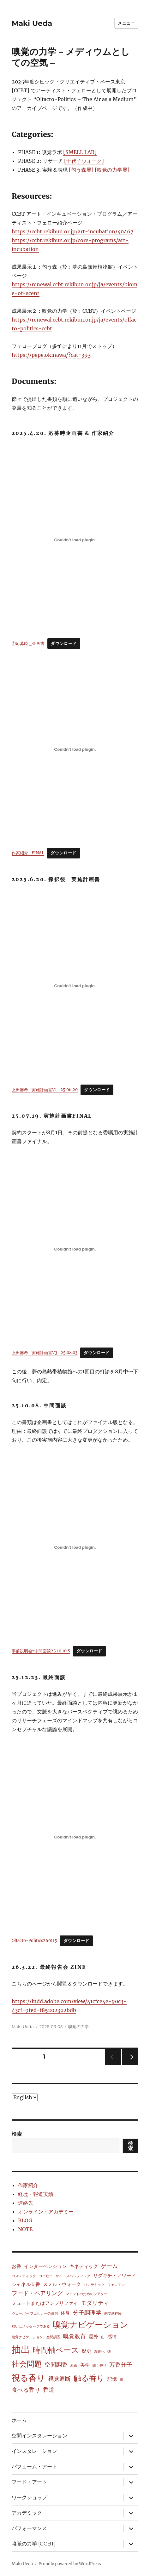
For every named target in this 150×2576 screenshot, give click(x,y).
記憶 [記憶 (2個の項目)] (112, 2379)
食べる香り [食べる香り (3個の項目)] (26, 2389)
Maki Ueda (32, 23)
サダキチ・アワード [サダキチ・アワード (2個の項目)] (114, 2275)
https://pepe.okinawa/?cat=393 (51, 355)
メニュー (126, 23)
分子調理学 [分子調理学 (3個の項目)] (87, 2312)
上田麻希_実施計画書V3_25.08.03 (44, 1352)
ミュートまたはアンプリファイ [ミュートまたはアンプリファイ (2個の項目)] (45, 2303)
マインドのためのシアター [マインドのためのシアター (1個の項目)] (86, 2294)
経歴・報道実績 (35, 2194)
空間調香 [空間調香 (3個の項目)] (56, 2364)
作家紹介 (28, 2185)
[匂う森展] (81, 170)
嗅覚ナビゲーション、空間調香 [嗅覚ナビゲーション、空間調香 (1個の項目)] (36, 2337)
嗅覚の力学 (78, 2026)
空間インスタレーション (39, 2436)
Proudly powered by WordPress (70, 2564)
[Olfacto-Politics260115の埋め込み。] (75, 1836)
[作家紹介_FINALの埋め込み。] (75, 749)
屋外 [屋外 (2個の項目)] (93, 2336)
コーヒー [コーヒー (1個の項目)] (46, 2276)
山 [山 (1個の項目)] (103, 2337)
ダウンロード (64, 643)
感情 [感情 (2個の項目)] (112, 2336)
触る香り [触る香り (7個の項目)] (89, 2378)
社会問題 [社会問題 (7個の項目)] (27, 2364)
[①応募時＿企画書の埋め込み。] (75, 539)
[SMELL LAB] (80, 152)
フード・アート (29, 2482)
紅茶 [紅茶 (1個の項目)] (73, 2365)
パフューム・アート (34, 2467)
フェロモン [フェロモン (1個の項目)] (116, 2285)
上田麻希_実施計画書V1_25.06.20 (45, 1089)
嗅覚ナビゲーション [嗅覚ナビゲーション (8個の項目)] (91, 2325)
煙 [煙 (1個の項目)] (109, 2352)
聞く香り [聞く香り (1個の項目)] (99, 2365)
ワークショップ (29, 2497)
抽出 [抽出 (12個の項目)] (21, 2349)
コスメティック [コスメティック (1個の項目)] (24, 2276)
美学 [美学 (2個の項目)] (85, 2365)
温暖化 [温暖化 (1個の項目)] (99, 2352)
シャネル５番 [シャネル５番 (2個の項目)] (26, 2284)
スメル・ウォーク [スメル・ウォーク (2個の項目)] (62, 2284)
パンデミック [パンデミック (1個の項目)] (94, 2285)
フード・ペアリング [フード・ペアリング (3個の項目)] (37, 2293)
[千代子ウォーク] (84, 161)
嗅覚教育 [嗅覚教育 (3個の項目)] (74, 2336)
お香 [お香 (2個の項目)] (16, 2266)
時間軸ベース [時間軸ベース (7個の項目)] (56, 2350)
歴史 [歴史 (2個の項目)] (86, 2351)
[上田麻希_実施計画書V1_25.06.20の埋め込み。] (75, 986)
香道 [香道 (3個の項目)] (48, 2389)
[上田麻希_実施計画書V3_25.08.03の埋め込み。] (75, 1248)
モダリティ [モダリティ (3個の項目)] (95, 2303)
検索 (17, 2134)
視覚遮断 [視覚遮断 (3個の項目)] (59, 2378)
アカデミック (27, 2513)
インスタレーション (34, 2451)
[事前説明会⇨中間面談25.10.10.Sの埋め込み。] (75, 1547)
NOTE (25, 2229)
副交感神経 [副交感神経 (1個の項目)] (113, 2313)
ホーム (19, 2420)
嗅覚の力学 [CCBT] (34, 2544)
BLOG (25, 2220)
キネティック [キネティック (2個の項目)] (83, 2266)
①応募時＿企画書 (28, 643)
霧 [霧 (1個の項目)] (121, 2380)
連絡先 (25, 2203)
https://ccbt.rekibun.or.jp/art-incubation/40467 (72, 231)
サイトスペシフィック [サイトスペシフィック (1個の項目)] (73, 2276)
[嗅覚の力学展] (112, 170)
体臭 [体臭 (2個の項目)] (65, 2313)
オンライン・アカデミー (46, 2211)
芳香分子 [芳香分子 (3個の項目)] (120, 2364)
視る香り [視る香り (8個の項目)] (28, 2378)
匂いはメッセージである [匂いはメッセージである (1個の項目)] (31, 2326)
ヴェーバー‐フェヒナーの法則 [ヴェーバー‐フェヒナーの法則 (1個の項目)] (35, 2313)
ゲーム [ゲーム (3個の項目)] (109, 2266)
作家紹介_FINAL (28, 852)
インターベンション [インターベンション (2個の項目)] (45, 2266)
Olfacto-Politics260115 (34, 1940)
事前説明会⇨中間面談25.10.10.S (41, 1650)
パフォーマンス (29, 2528)
